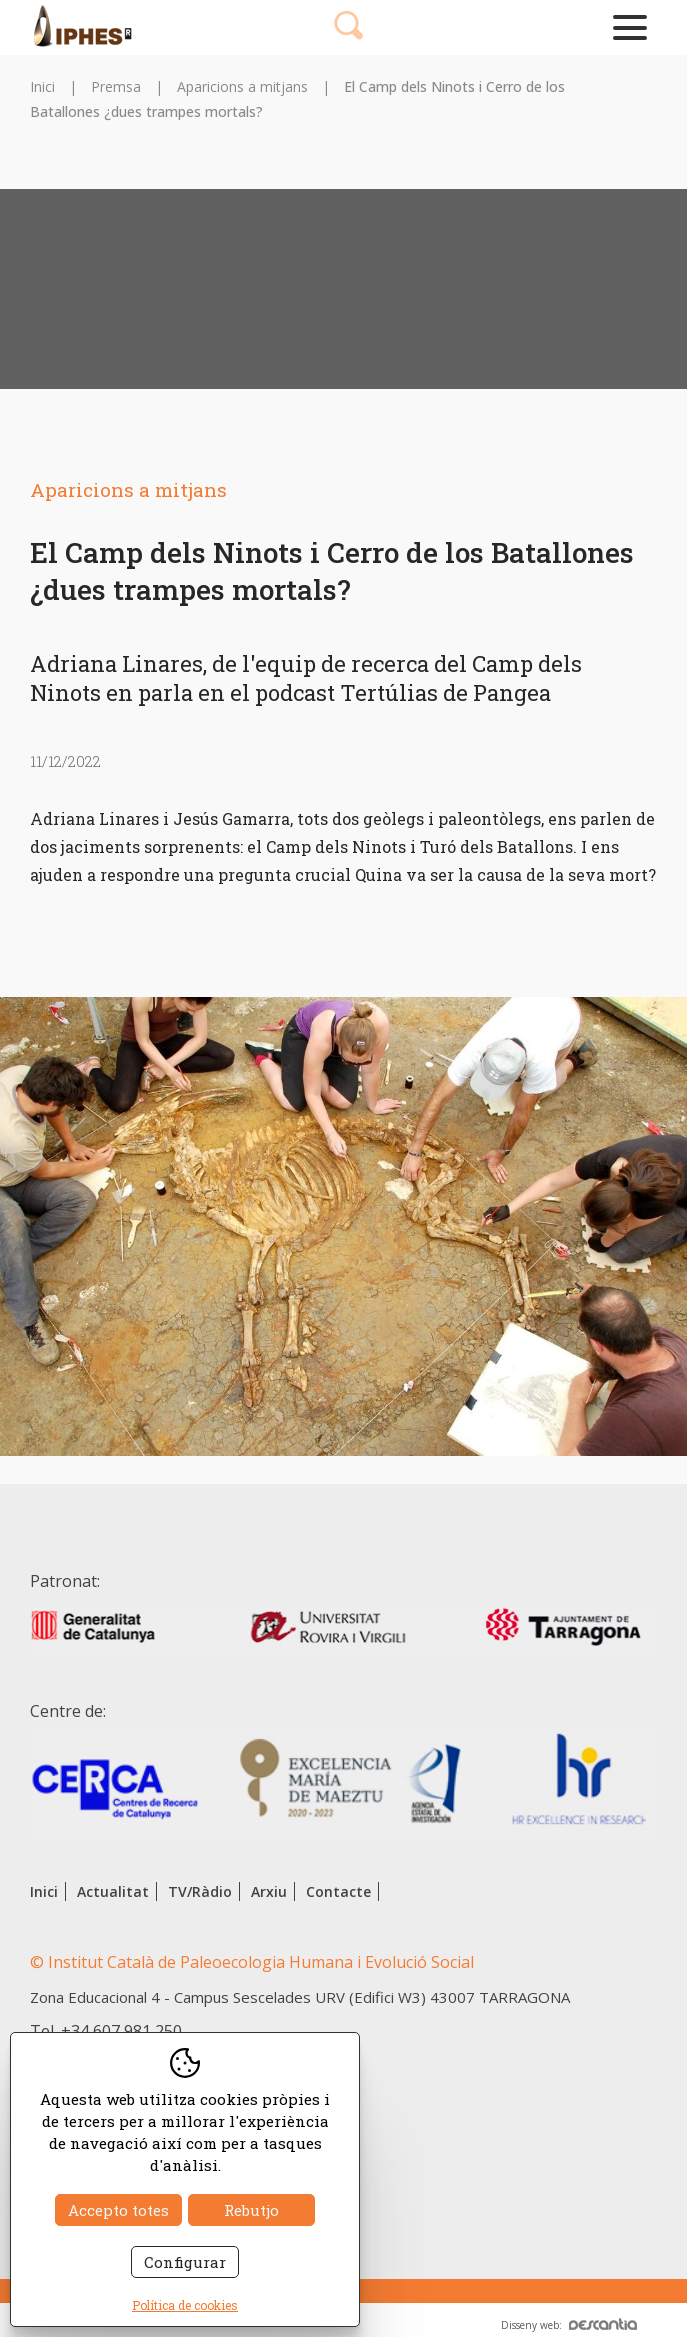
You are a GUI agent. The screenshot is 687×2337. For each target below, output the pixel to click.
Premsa (116, 86)
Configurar (185, 2262)
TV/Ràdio (200, 1891)
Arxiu (269, 1891)
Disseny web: (569, 2325)
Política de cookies (185, 2305)
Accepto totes (118, 2210)
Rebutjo (251, 2210)
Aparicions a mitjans (242, 86)
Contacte (338, 1891)
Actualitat (113, 1891)
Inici (42, 86)
